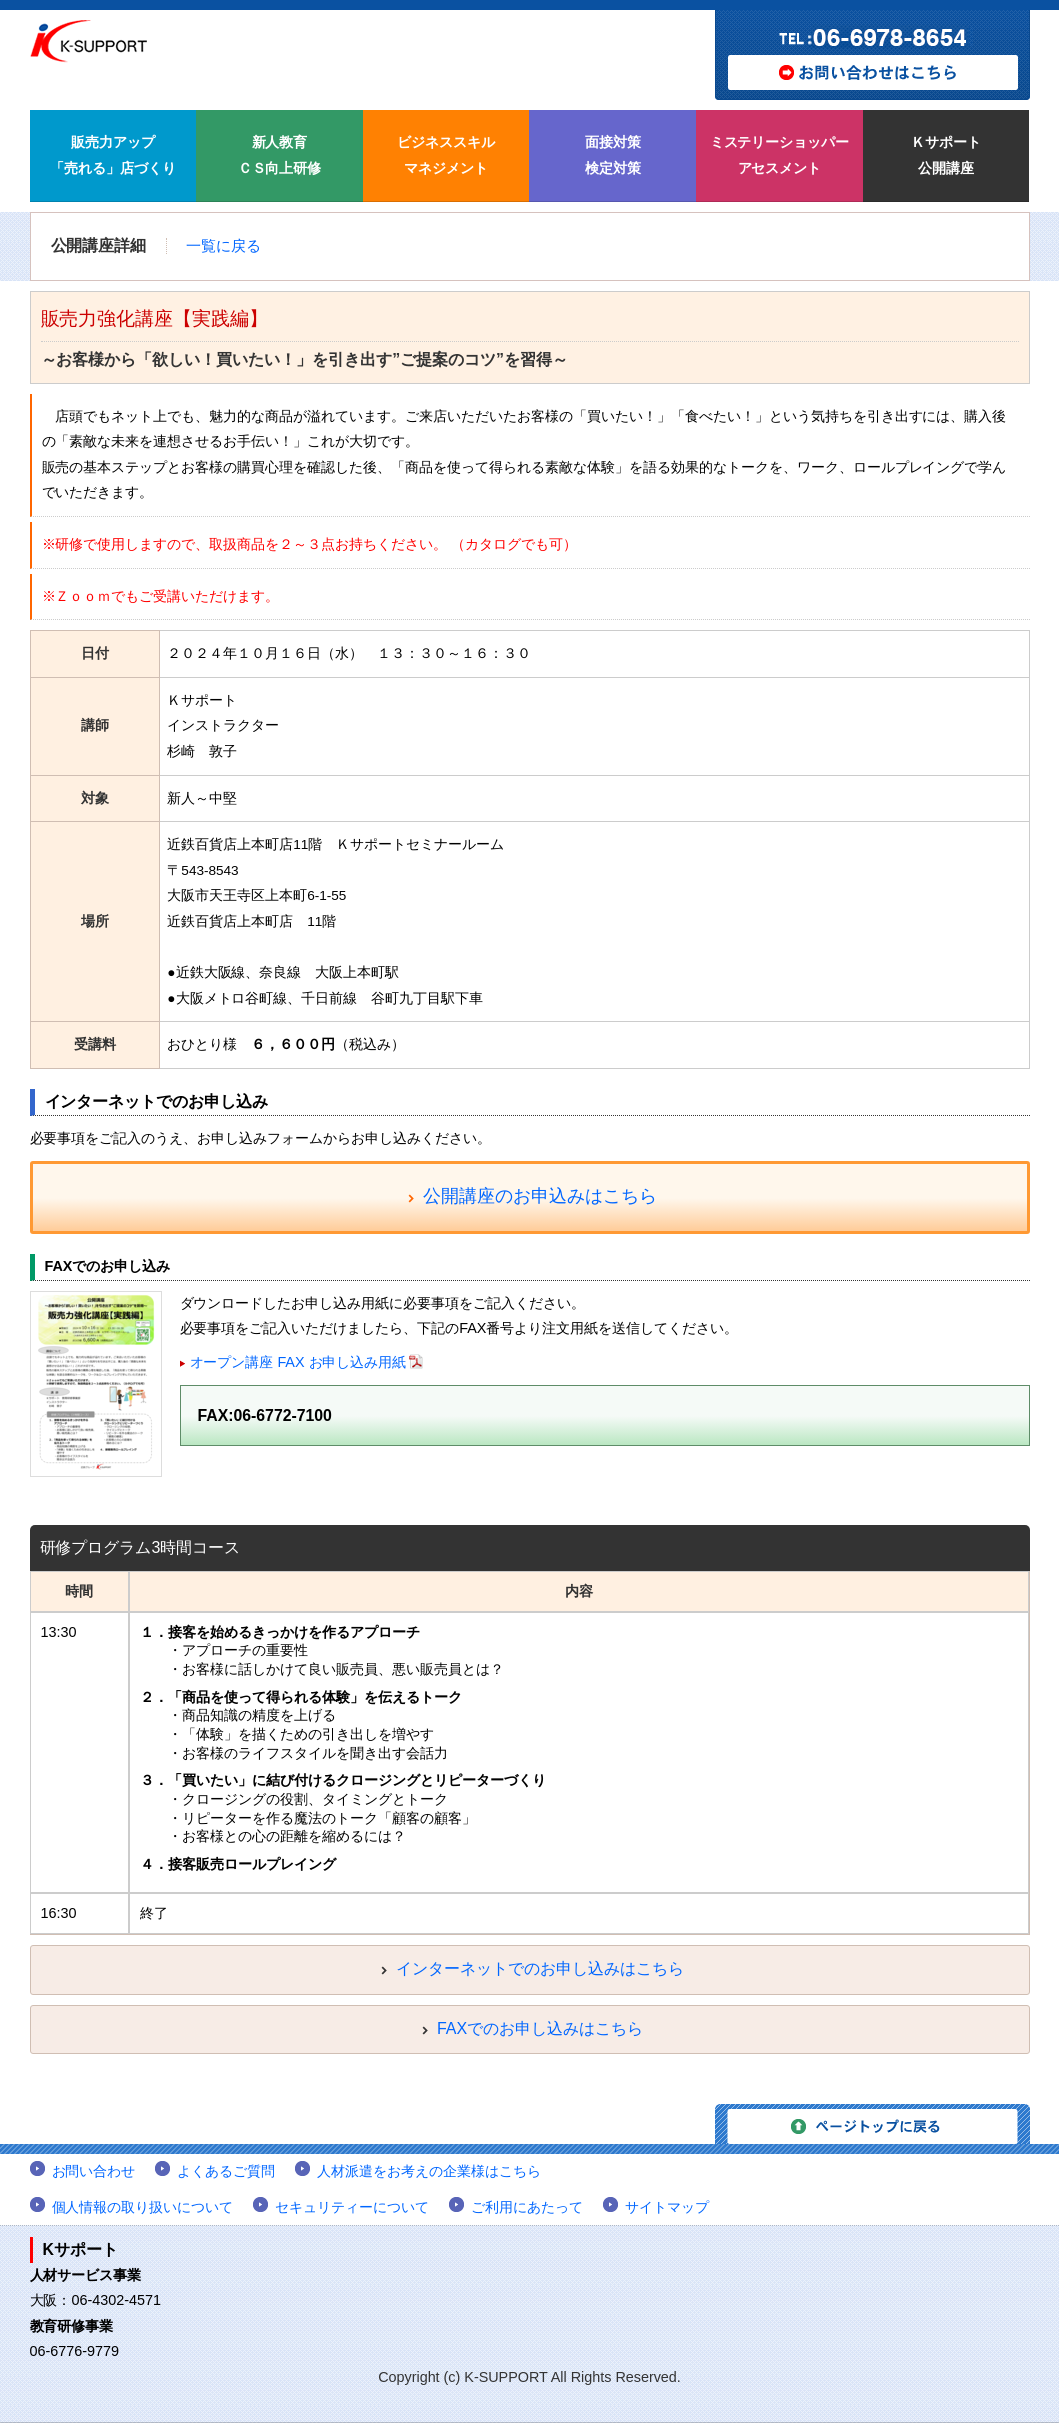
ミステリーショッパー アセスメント (780, 155)
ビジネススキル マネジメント (446, 155)
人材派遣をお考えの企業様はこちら (429, 2172)
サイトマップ (667, 2207)
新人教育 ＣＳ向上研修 (280, 155)
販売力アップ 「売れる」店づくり (113, 155)
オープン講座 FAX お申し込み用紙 (298, 1363)
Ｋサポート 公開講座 (946, 155)
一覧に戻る (223, 246)
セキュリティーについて (352, 2207)
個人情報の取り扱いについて (143, 2207)
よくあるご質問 (226, 2172)
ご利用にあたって (527, 2207)
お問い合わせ (94, 2172)
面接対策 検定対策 (613, 155)
